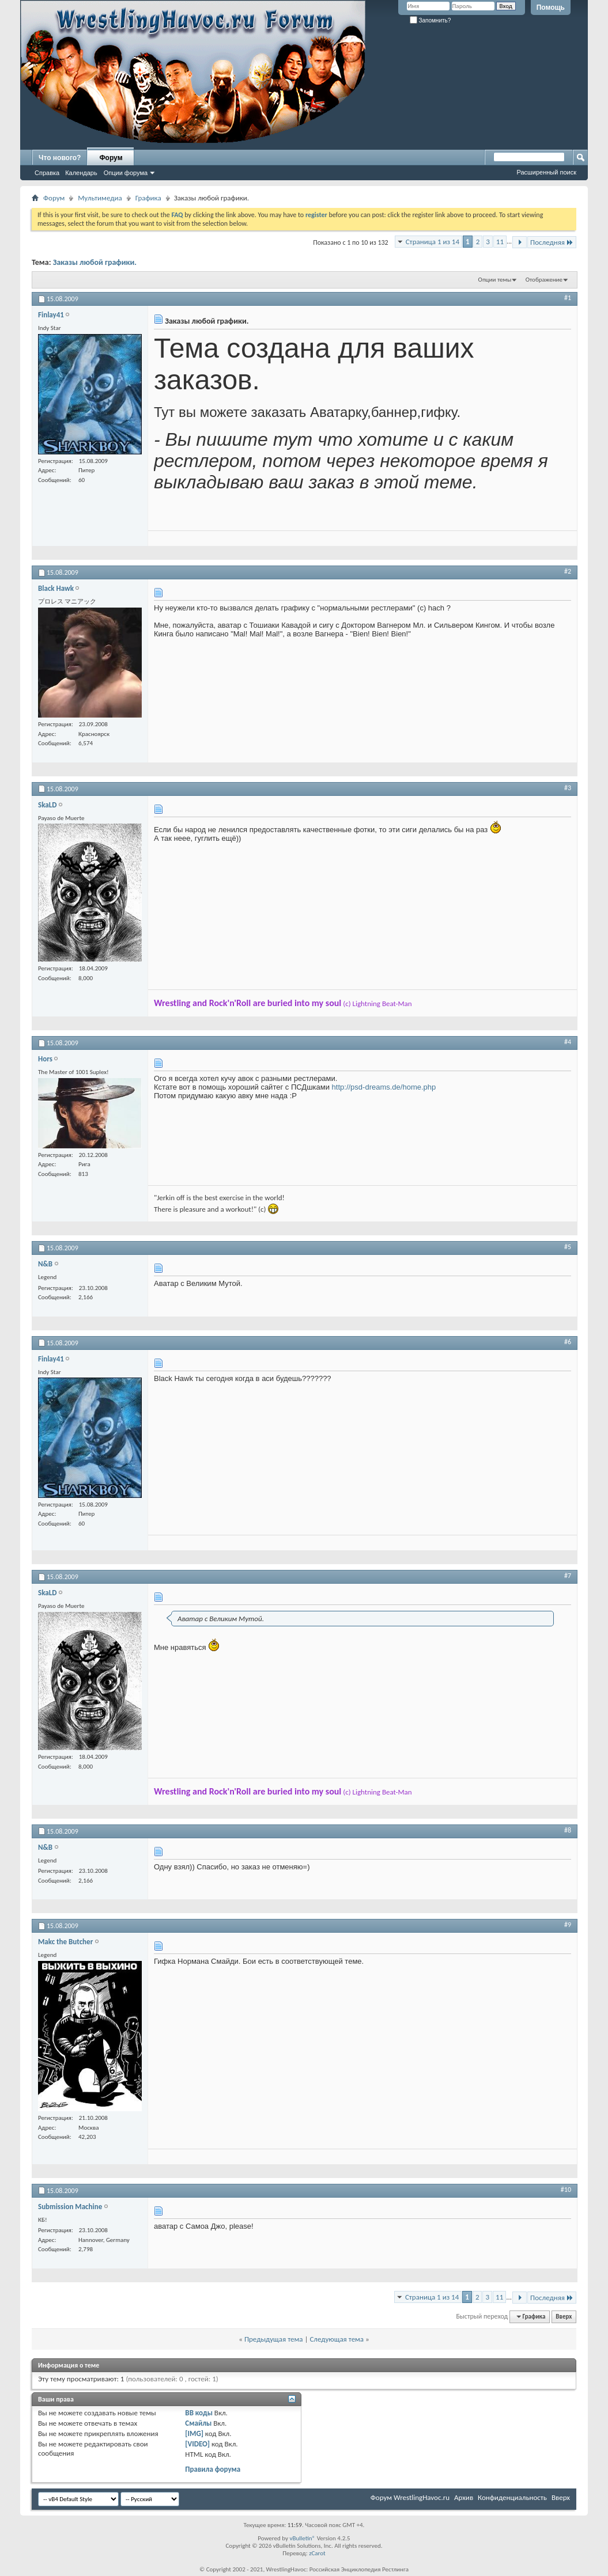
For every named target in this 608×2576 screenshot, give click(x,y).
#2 (567, 571)
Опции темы (495, 279)
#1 (567, 298)
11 (500, 241)
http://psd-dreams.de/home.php (384, 1087)
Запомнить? (430, 20)
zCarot (317, 2553)
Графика (148, 198)
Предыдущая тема (273, 2339)
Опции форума (126, 172)
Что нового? (60, 158)
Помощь (551, 7)
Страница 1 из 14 (432, 241)
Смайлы (198, 2423)
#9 (567, 1925)
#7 (567, 1576)
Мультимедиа (100, 198)
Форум (110, 158)
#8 (567, 1830)
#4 (567, 1042)
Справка (47, 172)
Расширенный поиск (546, 172)
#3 (567, 788)
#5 (567, 1247)
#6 (567, 1342)
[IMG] (194, 2433)
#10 (566, 2190)
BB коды (199, 2412)
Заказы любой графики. (95, 262)
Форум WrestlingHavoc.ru (410, 2497)
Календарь (81, 172)
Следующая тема (336, 2339)
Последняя (551, 242)
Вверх (564, 2316)
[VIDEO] (197, 2444)
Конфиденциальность (512, 2497)
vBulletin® (302, 2538)
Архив (463, 2497)
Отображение (544, 279)
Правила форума (212, 2469)
